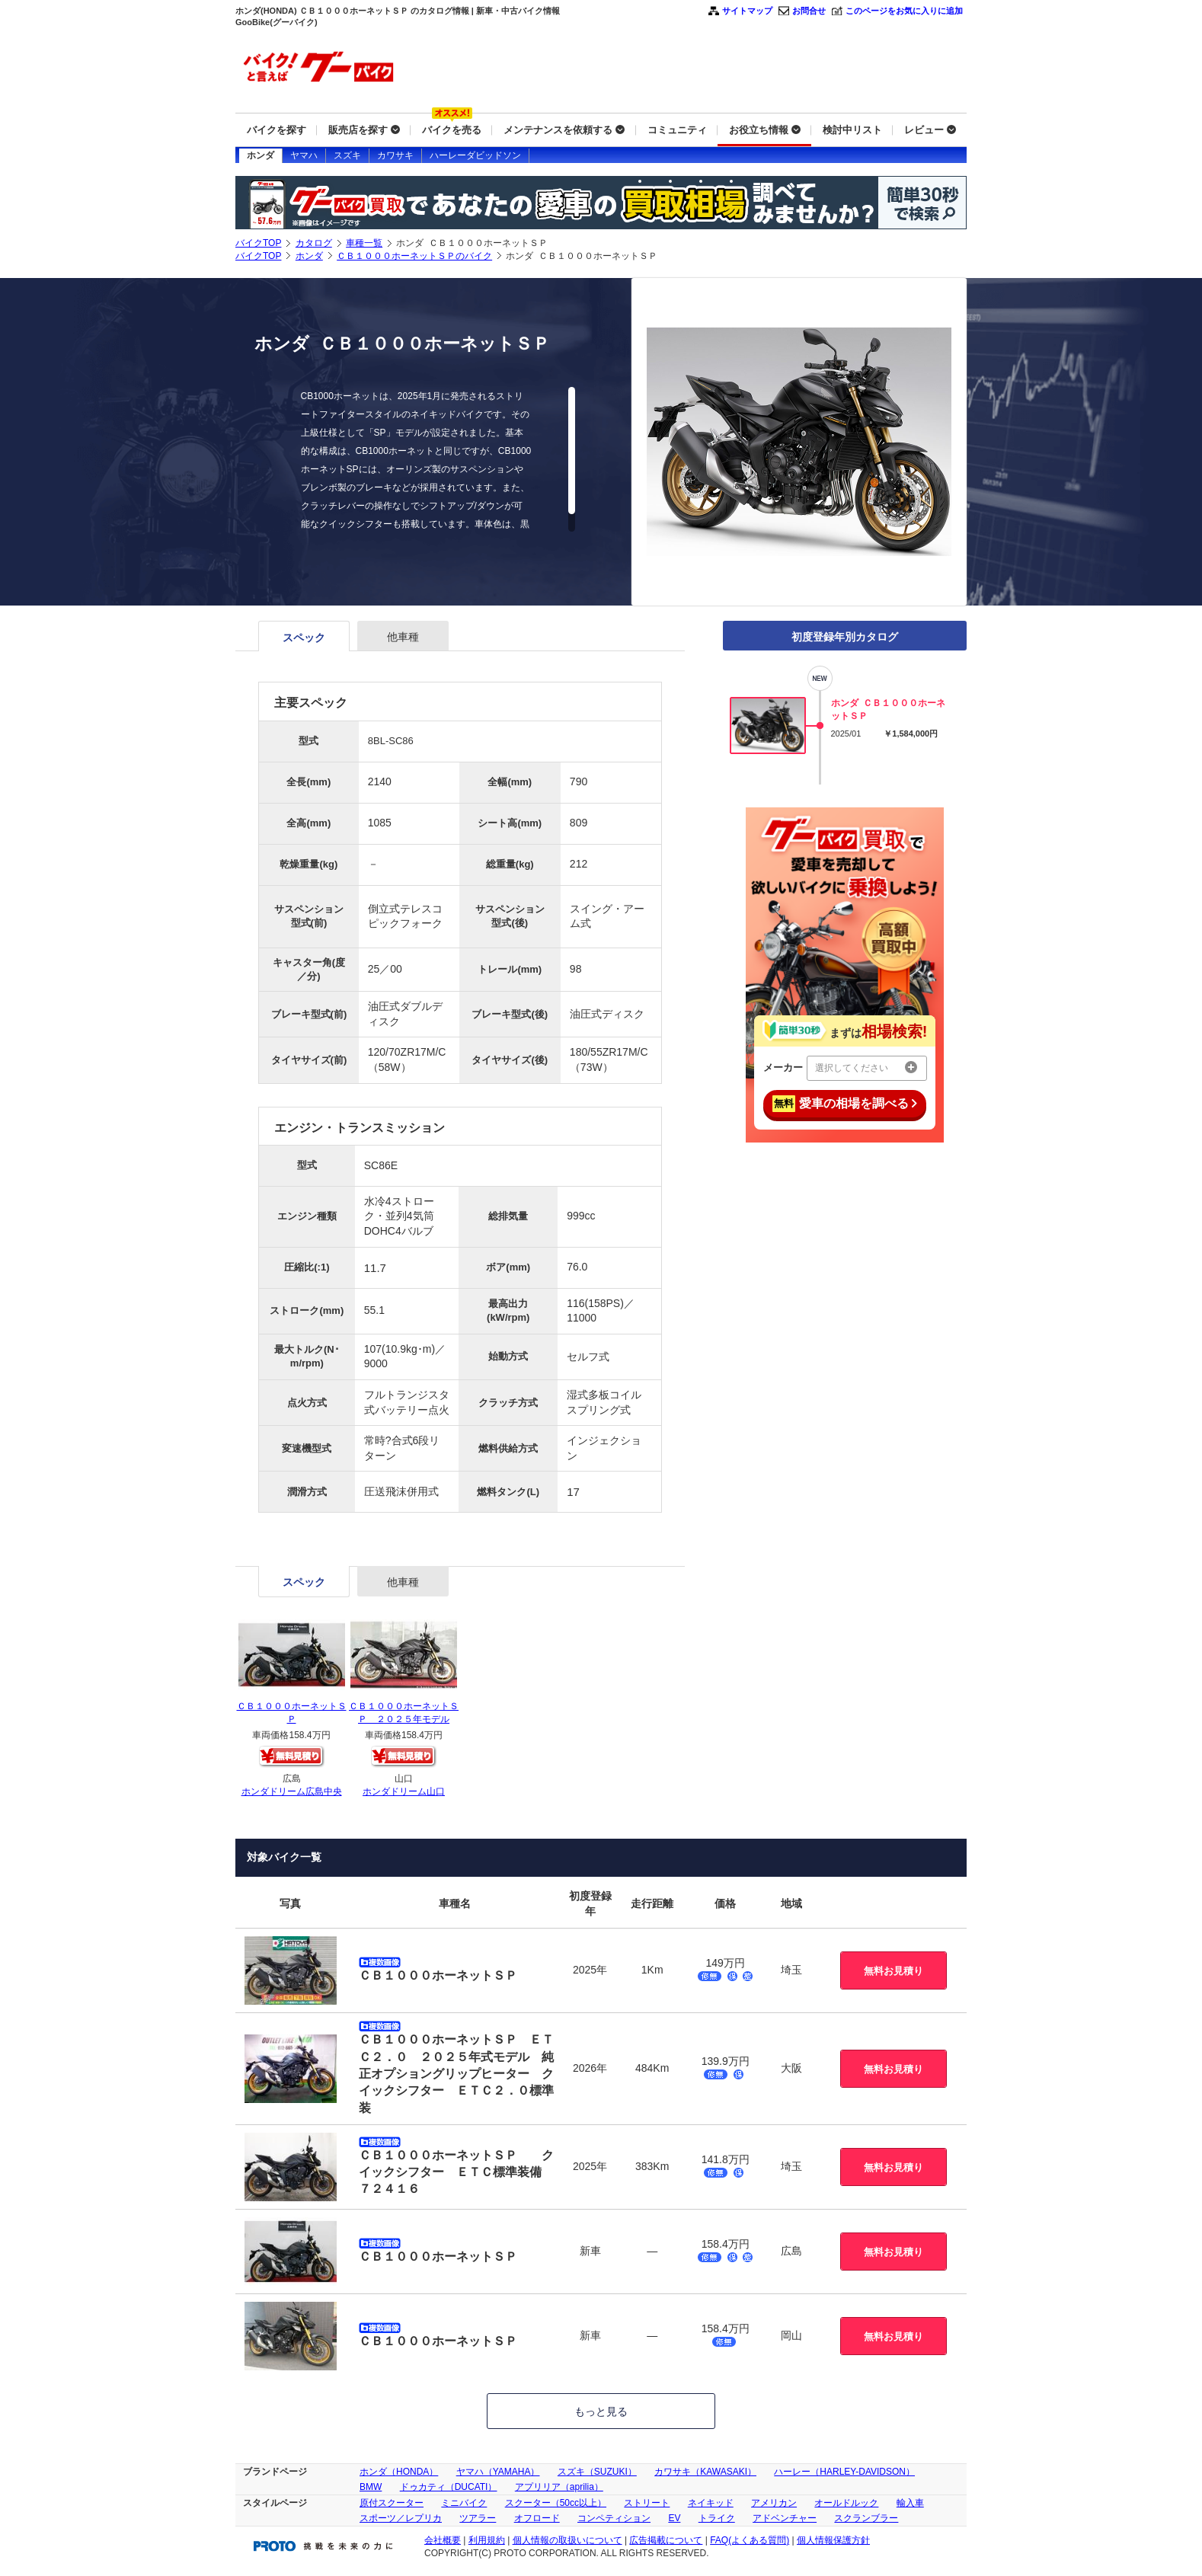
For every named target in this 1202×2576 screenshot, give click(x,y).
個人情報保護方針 (833, 2540)
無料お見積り (893, 1971)
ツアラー (477, 2518)
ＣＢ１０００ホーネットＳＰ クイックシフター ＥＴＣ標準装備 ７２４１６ (456, 2172)
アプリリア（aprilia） (559, 2487)
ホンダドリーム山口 (404, 1791)
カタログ (314, 243)
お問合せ (809, 10)
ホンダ (260, 155)
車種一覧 (364, 243)
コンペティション (614, 2518)
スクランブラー (866, 2518)
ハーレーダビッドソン (475, 155)
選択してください (866, 1067)
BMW (371, 2487)
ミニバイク (464, 2503)
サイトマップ (747, 10)
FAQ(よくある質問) (749, 2540)
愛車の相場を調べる (844, 1103)
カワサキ (395, 155)
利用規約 (486, 2540)
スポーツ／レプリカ (401, 2518)
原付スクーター (392, 2503)
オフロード (537, 2518)
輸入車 (910, 2503)
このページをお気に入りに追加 (904, 10)
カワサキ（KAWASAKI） (705, 2471)
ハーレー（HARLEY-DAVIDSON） (844, 2471)
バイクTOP (258, 243)
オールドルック (846, 2503)
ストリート (647, 2503)
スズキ (347, 155)
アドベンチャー (785, 2518)
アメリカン (774, 2503)
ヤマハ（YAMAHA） (498, 2471)
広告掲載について (665, 2540)
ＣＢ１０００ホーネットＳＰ (438, 1975)
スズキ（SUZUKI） (597, 2471)
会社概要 (442, 2540)
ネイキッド (711, 2503)
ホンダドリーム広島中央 (291, 1791)
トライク (717, 2518)
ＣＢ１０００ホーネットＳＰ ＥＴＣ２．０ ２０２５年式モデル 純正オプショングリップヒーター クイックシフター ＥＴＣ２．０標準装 (456, 2073)
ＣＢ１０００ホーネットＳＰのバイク (414, 256)
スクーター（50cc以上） (555, 2503)
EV (674, 2518)
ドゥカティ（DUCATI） (448, 2487)
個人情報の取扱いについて (567, 2540)
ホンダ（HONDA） (399, 2471)
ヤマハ (304, 155)
